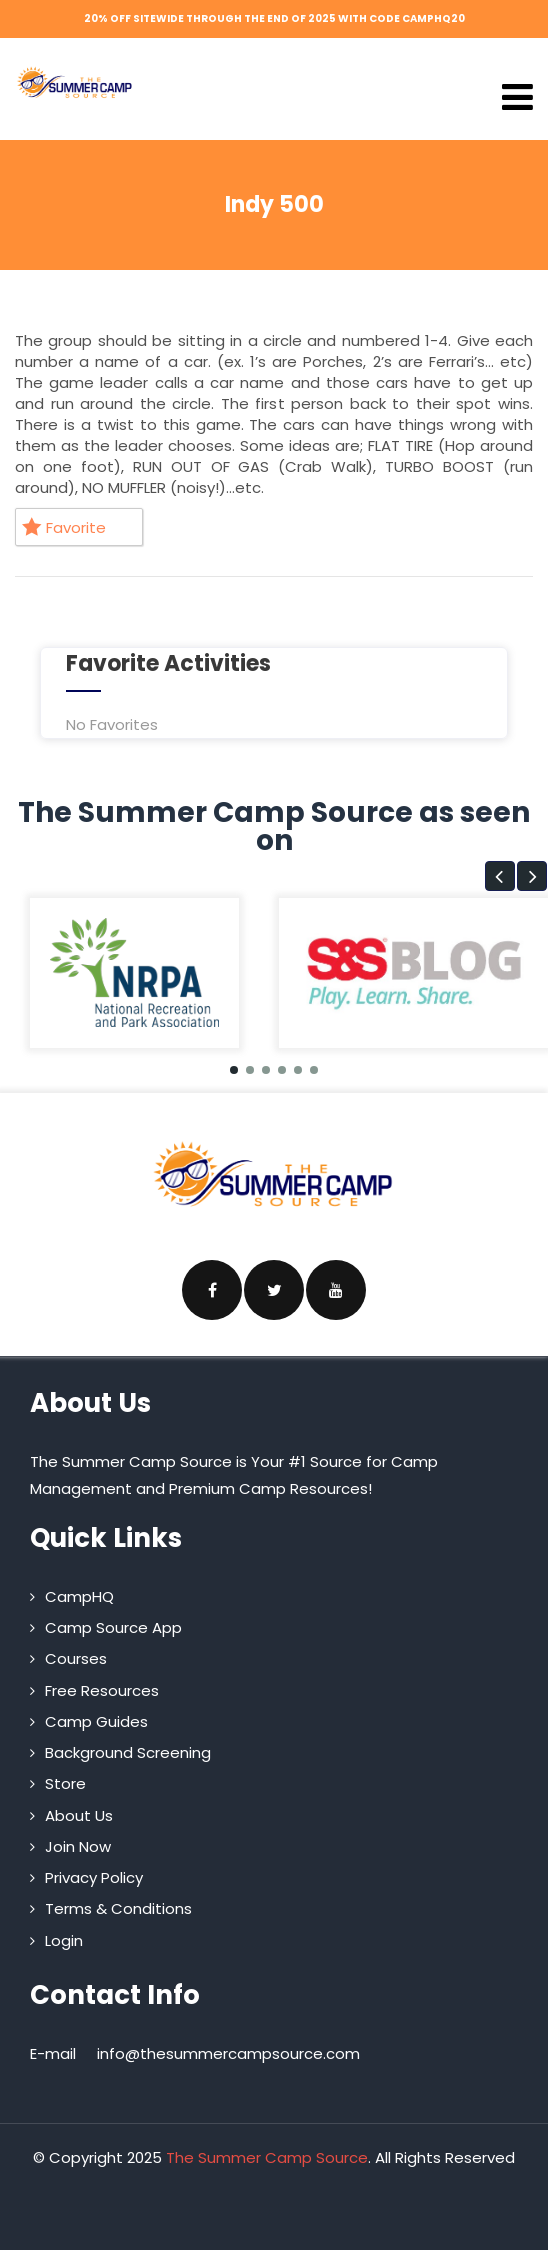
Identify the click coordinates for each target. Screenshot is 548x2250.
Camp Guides (96, 1721)
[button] (500, 876)
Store (65, 1783)
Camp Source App (113, 1627)
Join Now (78, 1846)
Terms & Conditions (118, 1908)
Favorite (64, 527)
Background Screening (128, 1752)
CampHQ (79, 1596)
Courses (76, 1658)
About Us (79, 1815)
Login (64, 1940)
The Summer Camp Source (267, 2157)
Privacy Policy (94, 1877)
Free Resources (102, 1690)
